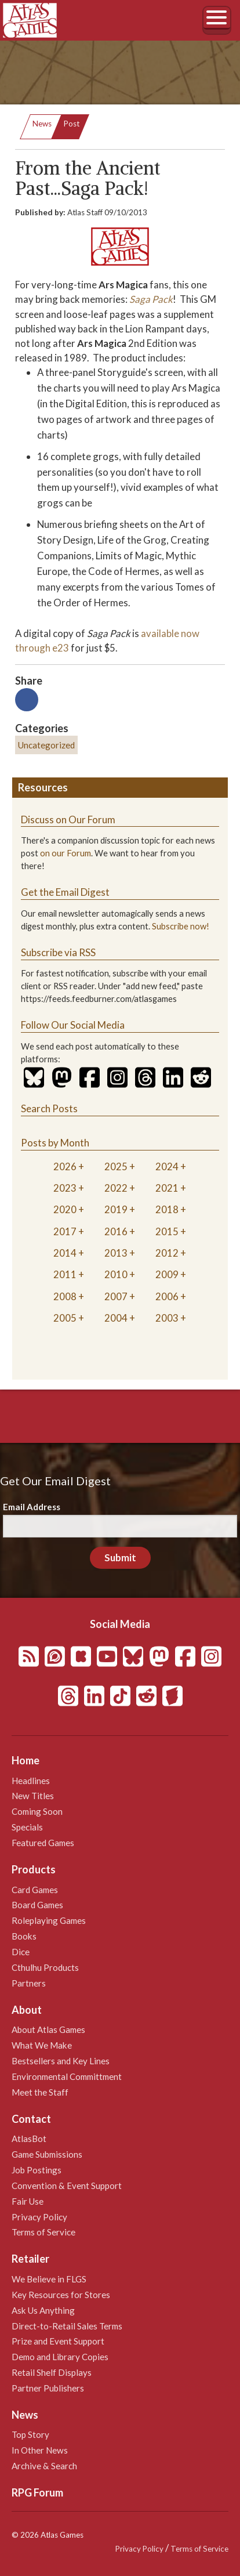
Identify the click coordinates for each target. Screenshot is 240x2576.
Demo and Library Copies (60, 2356)
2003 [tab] (167, 1318)
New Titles (33, 1795)
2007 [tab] (116, 1296)
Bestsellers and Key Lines (61, 2061)
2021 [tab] (167, 1188)
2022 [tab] (116, 1188)
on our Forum (65, 853)
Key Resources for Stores (61, 2294)
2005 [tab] (65, 1318)
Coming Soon (37, 1811)
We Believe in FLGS (49, 2279)
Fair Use (27, 2201)
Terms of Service (43, 2232)
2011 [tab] (65, 1274)
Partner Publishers (48, 2388)
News (42, 123)
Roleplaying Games (49, 1920)
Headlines (31, 1780)
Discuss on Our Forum (68, 819)
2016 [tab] (116, 1231)
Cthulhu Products (45, 1967)
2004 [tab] (116, 1318)
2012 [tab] (167, 1253)
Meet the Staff (40, 2092)
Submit (120, 1557)
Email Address (31, 1507)
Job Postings (36, 2170)
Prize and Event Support (58, 2341)
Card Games (35, 1889)
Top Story (30, 2434)
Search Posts (49, 1108)
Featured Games (43, 1842)
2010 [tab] (116, 1274)
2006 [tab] (167, 1296)
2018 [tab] (167, 1209)
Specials (27, 1827)
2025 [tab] (116, 1166)
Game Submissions (47, 2154)
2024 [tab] (167, 1166)
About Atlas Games (48, 2029)
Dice (21, 1952)
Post (71, 123)
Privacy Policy (39, 2217)
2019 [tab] (116, 1209)
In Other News (40, 2450)
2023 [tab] (65, 1188)
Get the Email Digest (65, 892)
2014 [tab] (65, 1253)
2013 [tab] (116, 1253)
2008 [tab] (65, 1296)
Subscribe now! (180, 926)
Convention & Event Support (67, 2185)
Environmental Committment (67, 2076)
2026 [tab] (65, 1166)
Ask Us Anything (43, 2310)
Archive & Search (44, 2466)
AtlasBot (29, 2138)
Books (24, 1936)
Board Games (37, 1905)
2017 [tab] (65, 1231)
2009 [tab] (167, 1274)
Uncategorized (46, 745)
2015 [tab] (167, 1231)
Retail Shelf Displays (52, 2372)
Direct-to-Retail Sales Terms (67, 2326)
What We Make (42, 2045)
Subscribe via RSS (58, 952)
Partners (29, 1983)
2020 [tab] (65, 1209)
